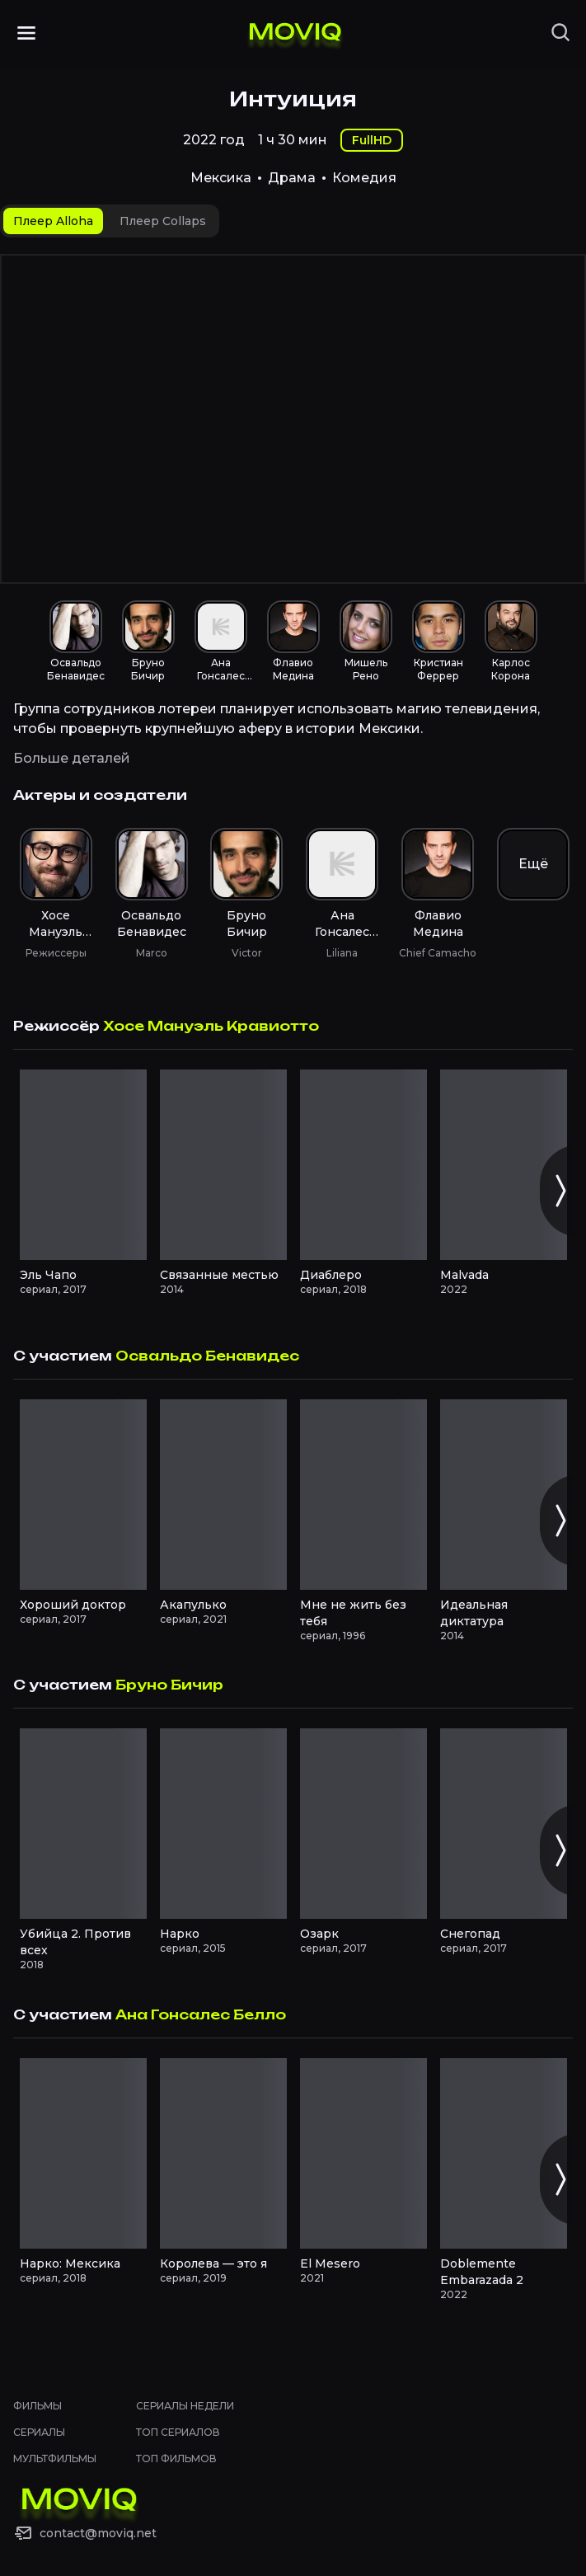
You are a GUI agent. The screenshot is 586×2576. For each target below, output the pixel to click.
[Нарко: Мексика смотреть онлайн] (83, 2153)
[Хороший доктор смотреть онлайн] (83, 1494)
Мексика (220, 178)
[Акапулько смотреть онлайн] (223, 1494)
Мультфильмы (54, 2458)
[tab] (53, 221)
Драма (292, 178)
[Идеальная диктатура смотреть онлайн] (503, 1494)
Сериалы (39, 2432)
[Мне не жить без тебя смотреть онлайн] (363, 1494)
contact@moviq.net (98, 2533)
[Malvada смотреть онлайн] (503, 1164)
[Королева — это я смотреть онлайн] (223, 2153)
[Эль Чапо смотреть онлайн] (83, 1164)
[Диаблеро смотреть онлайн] (363, 1164)
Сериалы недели (185, 2406)
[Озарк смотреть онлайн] (363, 1823)
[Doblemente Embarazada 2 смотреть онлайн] (503, 2153)
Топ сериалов (178, 2432)
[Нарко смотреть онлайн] (223, 1823)
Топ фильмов (176, 2458)
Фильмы (37, 2406)
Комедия (364, 178)
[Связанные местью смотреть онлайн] (223, 1164)
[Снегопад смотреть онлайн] (503, 1823)
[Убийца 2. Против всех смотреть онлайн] (83, 1823)
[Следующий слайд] (559, 1191)
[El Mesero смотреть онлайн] (363, 2153)
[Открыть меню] (26, 33)
